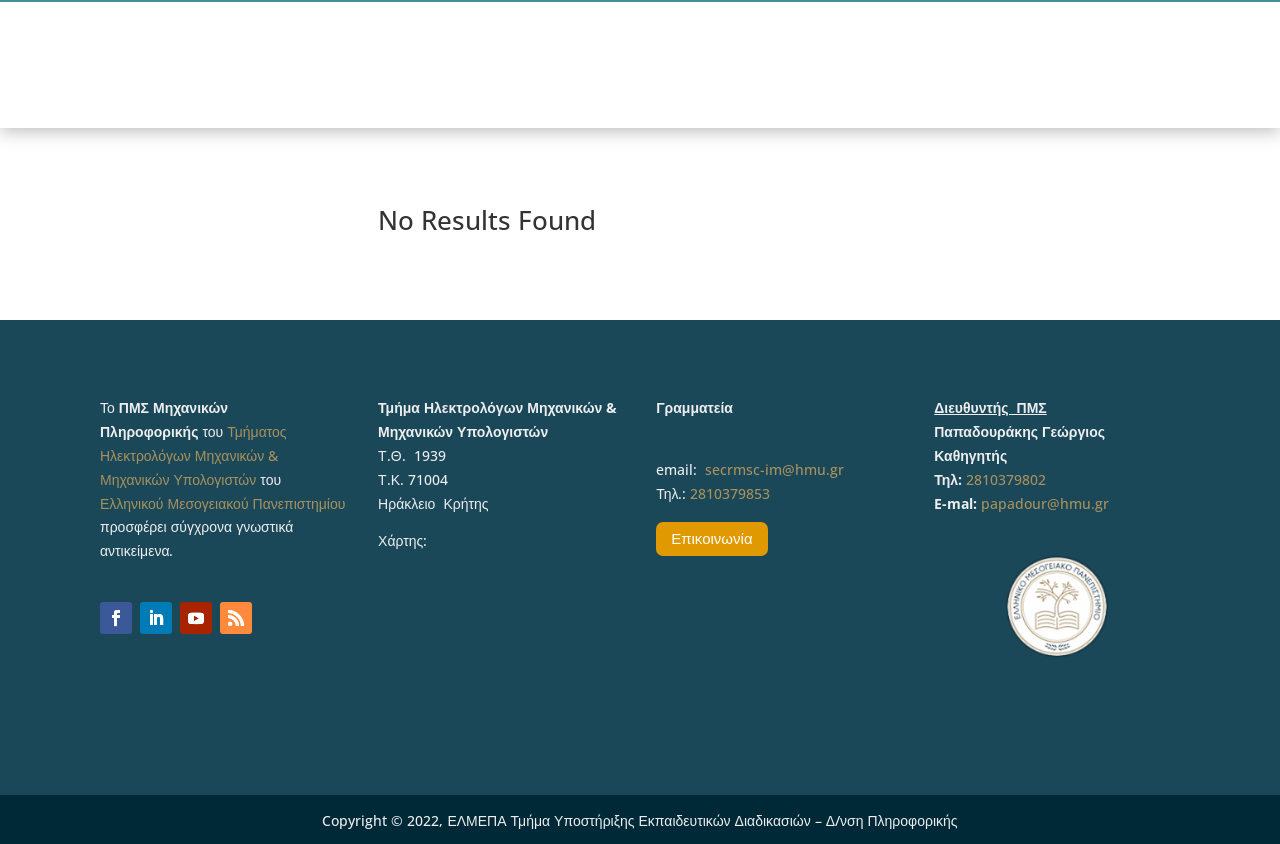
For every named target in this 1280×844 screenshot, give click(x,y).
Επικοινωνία (711, 538)
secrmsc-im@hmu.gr (774, 469)
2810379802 (1006, 479)
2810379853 (730, 493)
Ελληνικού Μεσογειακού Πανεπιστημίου (222, 503)
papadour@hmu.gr (1045, 503)
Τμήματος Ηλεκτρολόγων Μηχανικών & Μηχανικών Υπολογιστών (193, 455)
